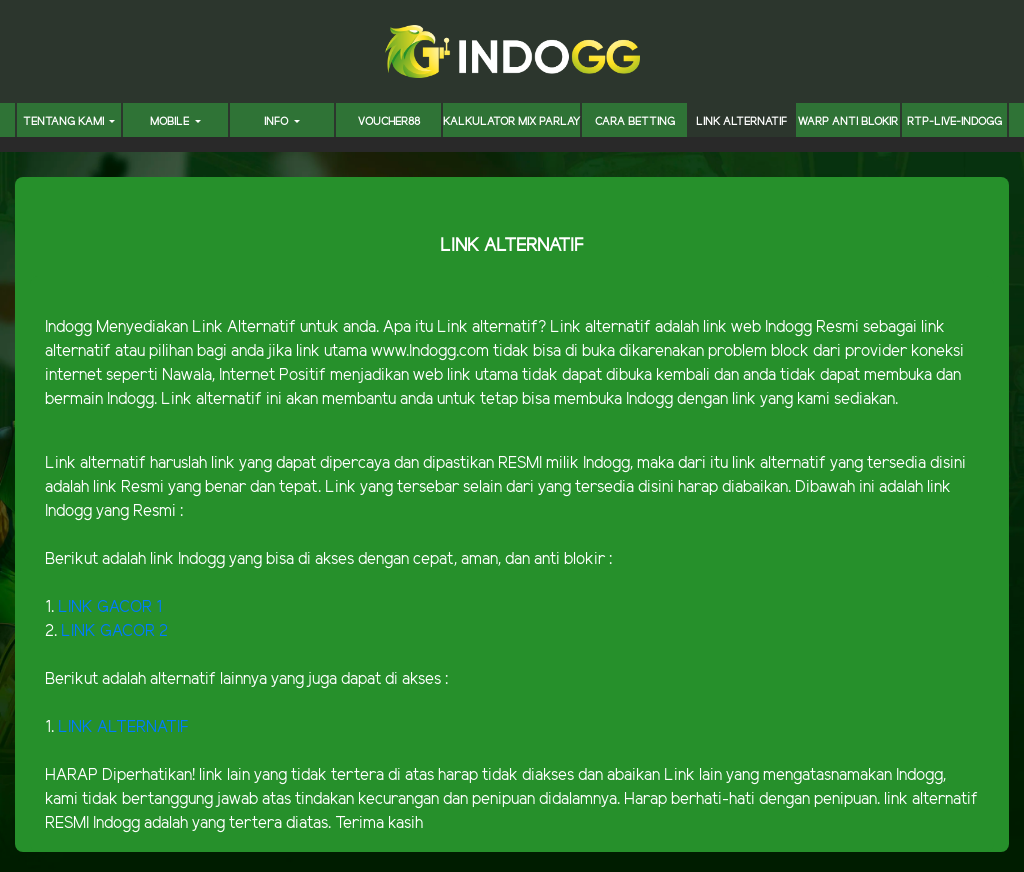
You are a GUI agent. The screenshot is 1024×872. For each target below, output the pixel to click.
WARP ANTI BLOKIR (848, 122)
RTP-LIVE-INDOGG (954, 122)
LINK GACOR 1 (110, 607)
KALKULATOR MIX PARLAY (511, 122)
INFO (277, 122)
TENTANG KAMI (65, 122)
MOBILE (171, 122)
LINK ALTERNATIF (741, 122)
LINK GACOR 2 (114, 631)
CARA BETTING (635, 122)
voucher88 (389, 122)
